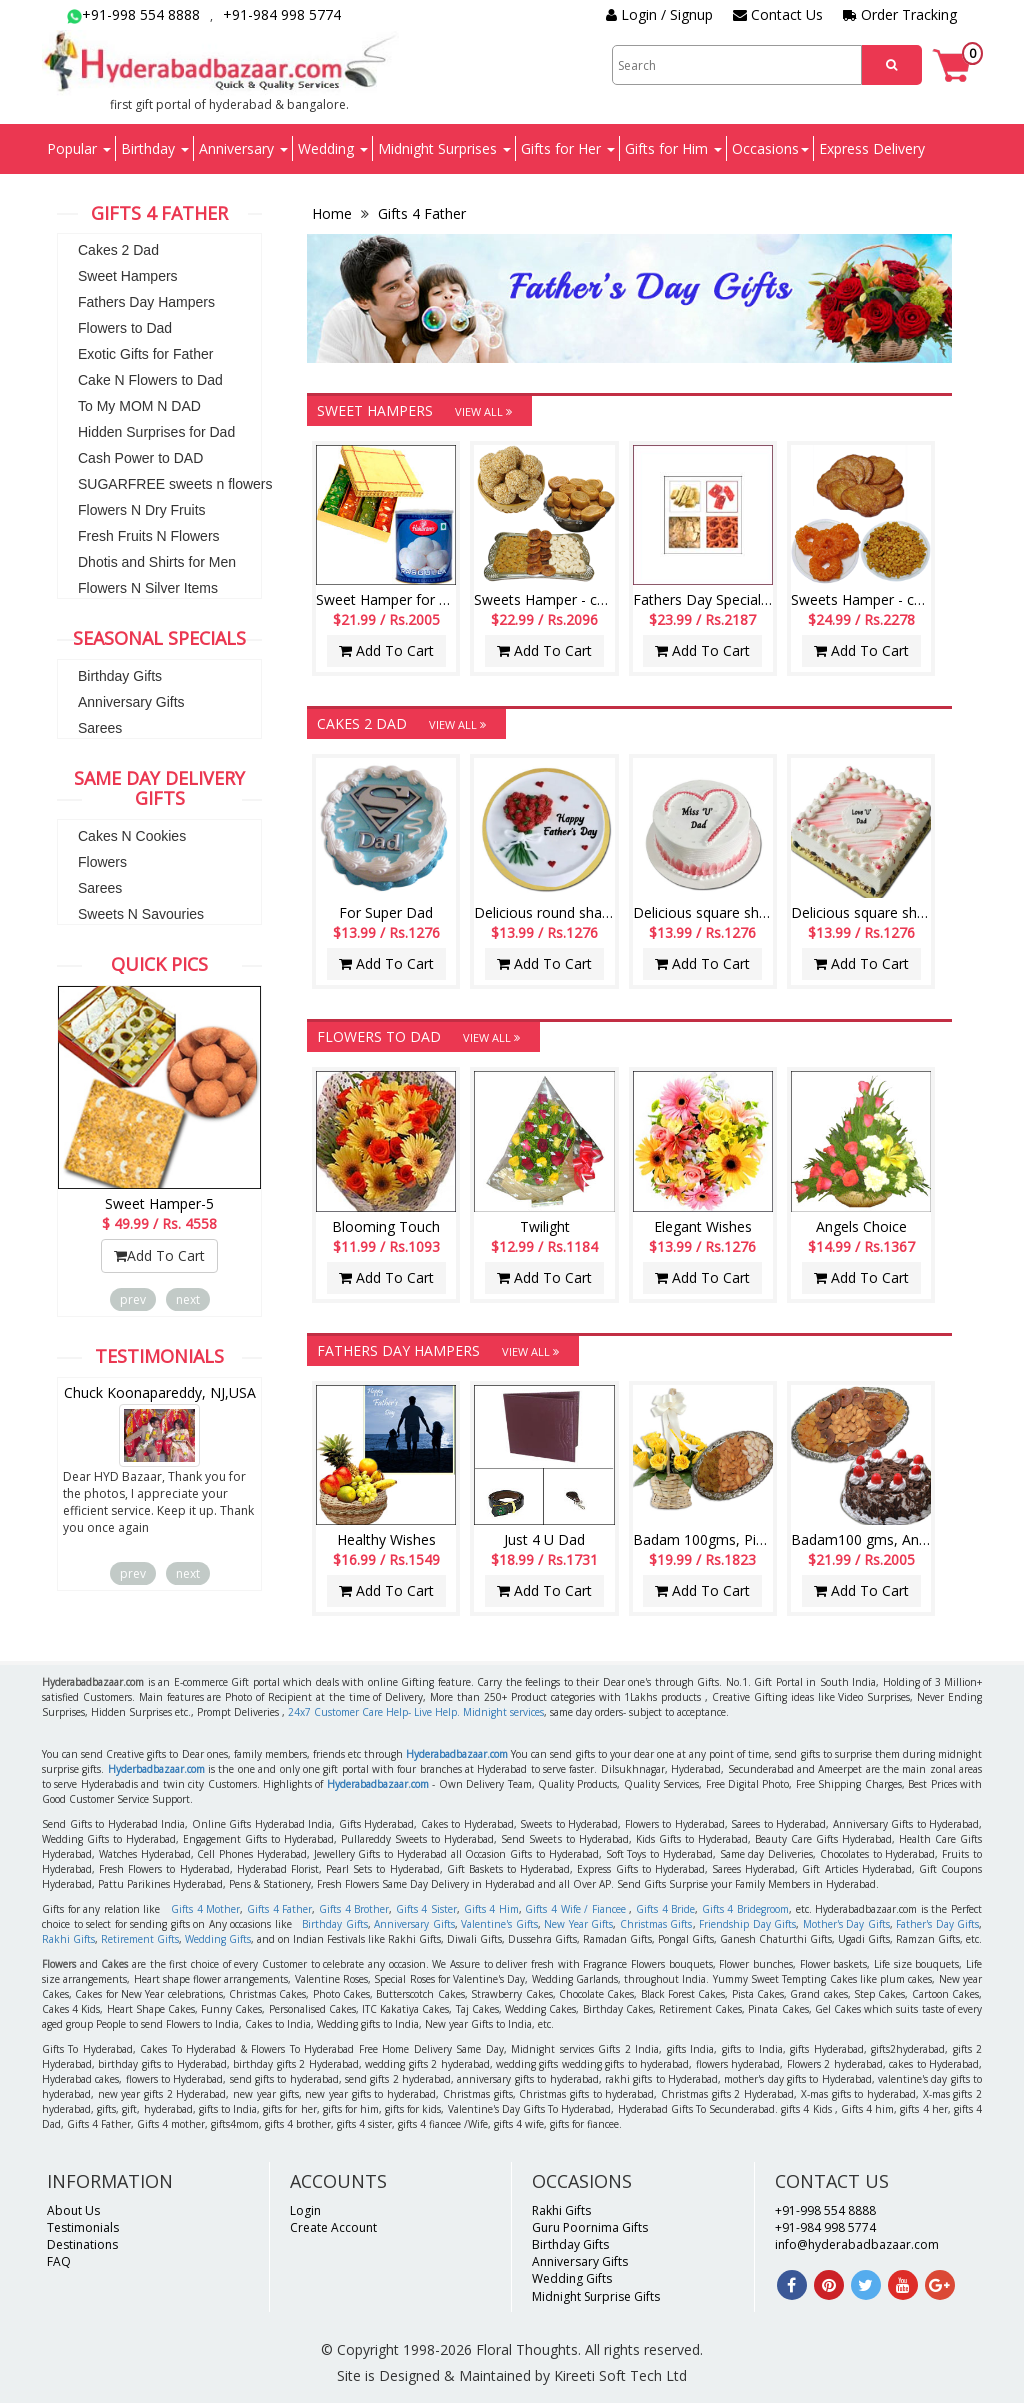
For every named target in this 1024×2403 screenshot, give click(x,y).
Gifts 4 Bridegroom (745, 1909)
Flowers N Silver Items (148, 588)
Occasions (770, 148)
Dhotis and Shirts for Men (157, 562)
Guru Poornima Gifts (590, 2227)
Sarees (100, 728)
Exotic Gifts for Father (145, 354)
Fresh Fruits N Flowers (149, 536)
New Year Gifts (578, 1924)
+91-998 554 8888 (133, 14)
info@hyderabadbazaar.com (857, 2244)
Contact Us (778, 14)
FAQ (59, 2261)
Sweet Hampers (128, 276)
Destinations (82, 2244)
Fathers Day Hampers (146, 302)
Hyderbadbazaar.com (156, 1769)
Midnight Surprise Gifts (596, 2296)
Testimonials (83, 2227)
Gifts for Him (673, 148)
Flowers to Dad (125, 328)
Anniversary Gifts (131, 702)
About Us (73, 2210)
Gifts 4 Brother (354, 1909)
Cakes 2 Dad (118, 250)
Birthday (155, 148)
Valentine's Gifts (499, 1924)
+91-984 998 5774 (282, 14)
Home (334, 213)
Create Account (333, 2227)
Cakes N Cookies (132, 836)
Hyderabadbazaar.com (457, 1754)
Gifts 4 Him (491, 1909)
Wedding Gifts (218, 1939)
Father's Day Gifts (937, 1924)
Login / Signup (659, 14)
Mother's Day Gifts (846, 1924)
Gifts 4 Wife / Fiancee (575, 1909)
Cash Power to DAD (140, 458)
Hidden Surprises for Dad (156, 432)
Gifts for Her (568, 148)
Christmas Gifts (656, 1924)
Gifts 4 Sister (426, 1909)
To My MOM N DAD (139, 406)
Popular (79, 148)
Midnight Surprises (444, 148)
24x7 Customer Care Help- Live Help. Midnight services (416, 1712)
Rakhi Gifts (68, 1939)
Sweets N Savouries (141, 914)
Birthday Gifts (120, 676)
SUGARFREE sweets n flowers (175, 484)
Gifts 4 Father (420, 213)
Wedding (333, 148)
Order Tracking (900, 14)
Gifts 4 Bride (665, 1909)
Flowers (102, 862)
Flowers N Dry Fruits (142, 510)
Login (305, 2210)
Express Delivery (872, 148)
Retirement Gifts (140, 1939)
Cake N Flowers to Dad (150, 380)
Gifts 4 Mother (205, 1909)
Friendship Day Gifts (747, 1924)
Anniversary (243, 148)
